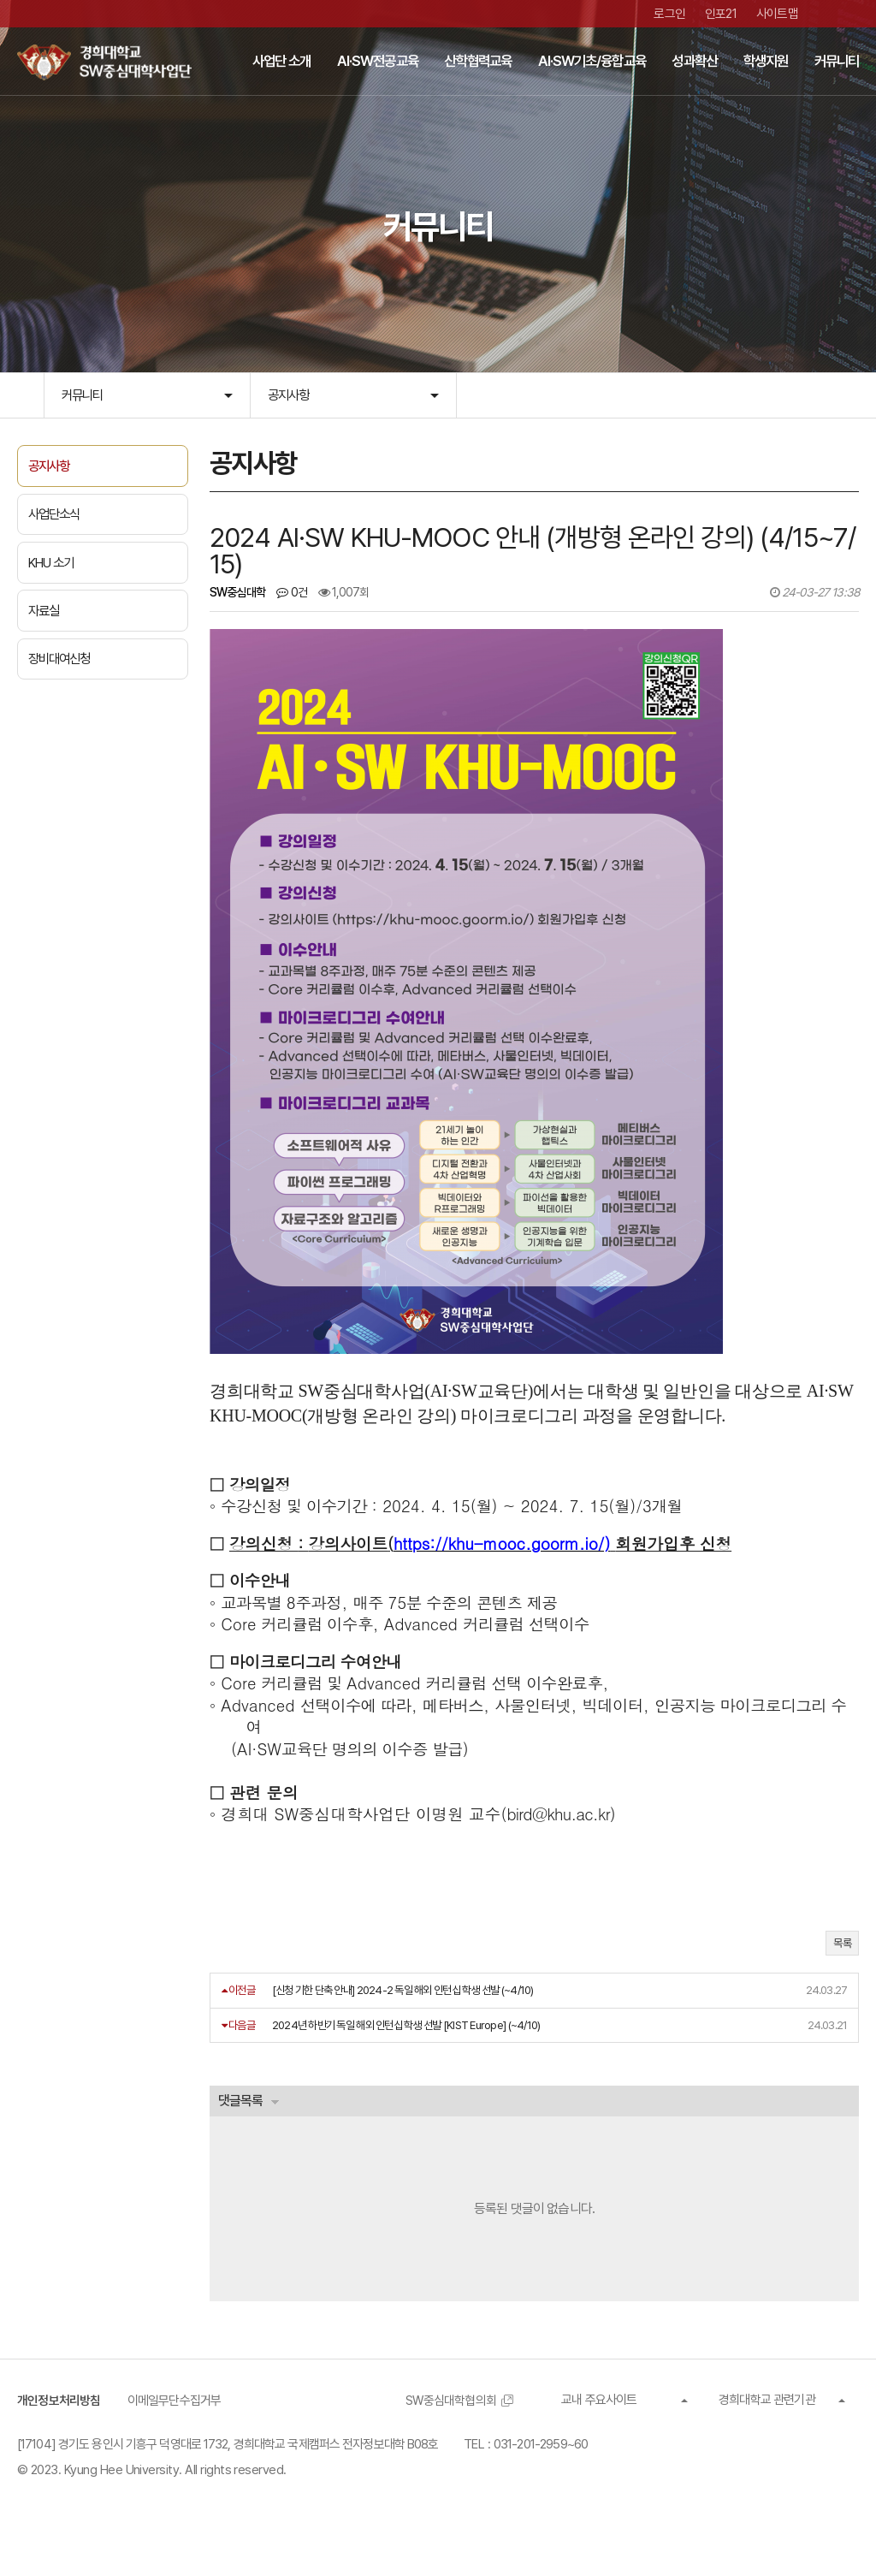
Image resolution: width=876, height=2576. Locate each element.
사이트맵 (777, 13)
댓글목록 (241, 2124)
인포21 (721, 13)
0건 (291, 595)
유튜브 (827, 14)
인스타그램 (853, 14)
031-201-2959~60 (541, 2469)
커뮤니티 (84, 395)
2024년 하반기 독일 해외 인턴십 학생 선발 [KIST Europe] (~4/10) (406, 2048)
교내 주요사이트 (598, 2424)
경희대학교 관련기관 (767, 2424)
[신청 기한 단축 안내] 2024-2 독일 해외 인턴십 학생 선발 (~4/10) (403, 2014)
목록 (842, 1967)
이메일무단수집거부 (174, 2425)
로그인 (670, 13)
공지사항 (290, 395)
